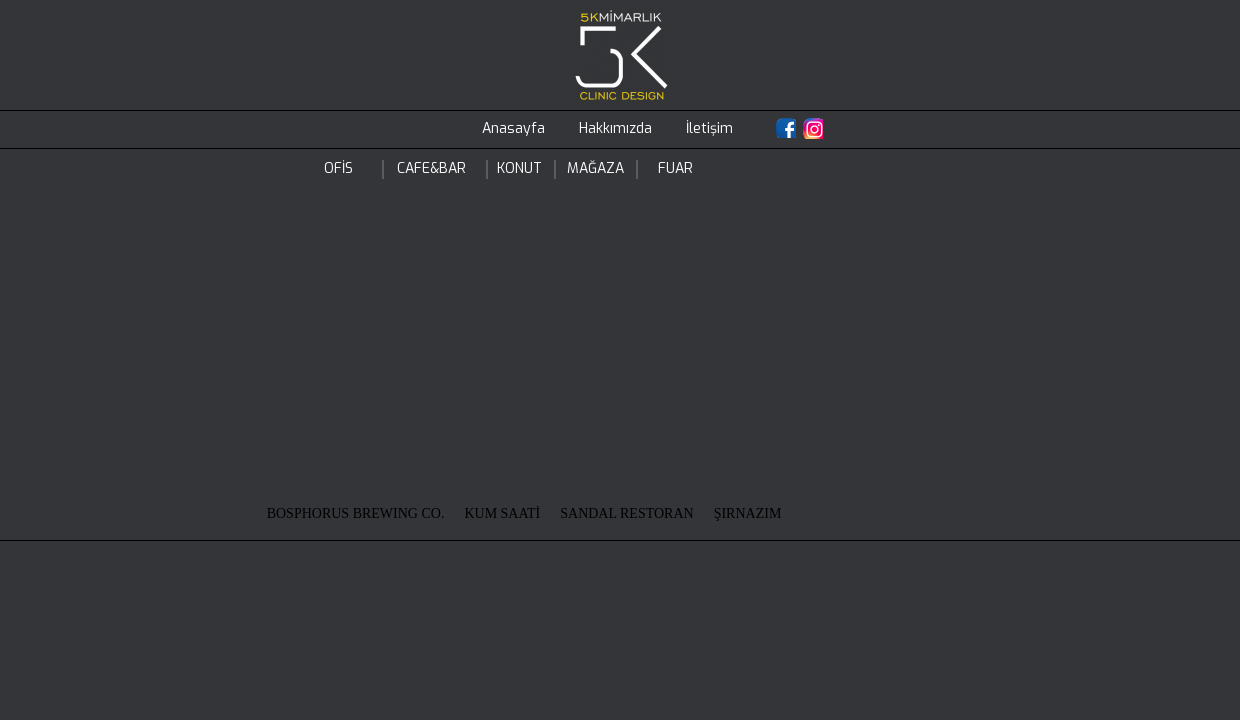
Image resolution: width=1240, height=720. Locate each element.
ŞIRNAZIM (748, 513)
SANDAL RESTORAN (626, 513)
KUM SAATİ (502, 513)
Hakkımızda (615, 128)
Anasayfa (513, 128)
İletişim (709, 128)
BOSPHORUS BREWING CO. (356, 513)
